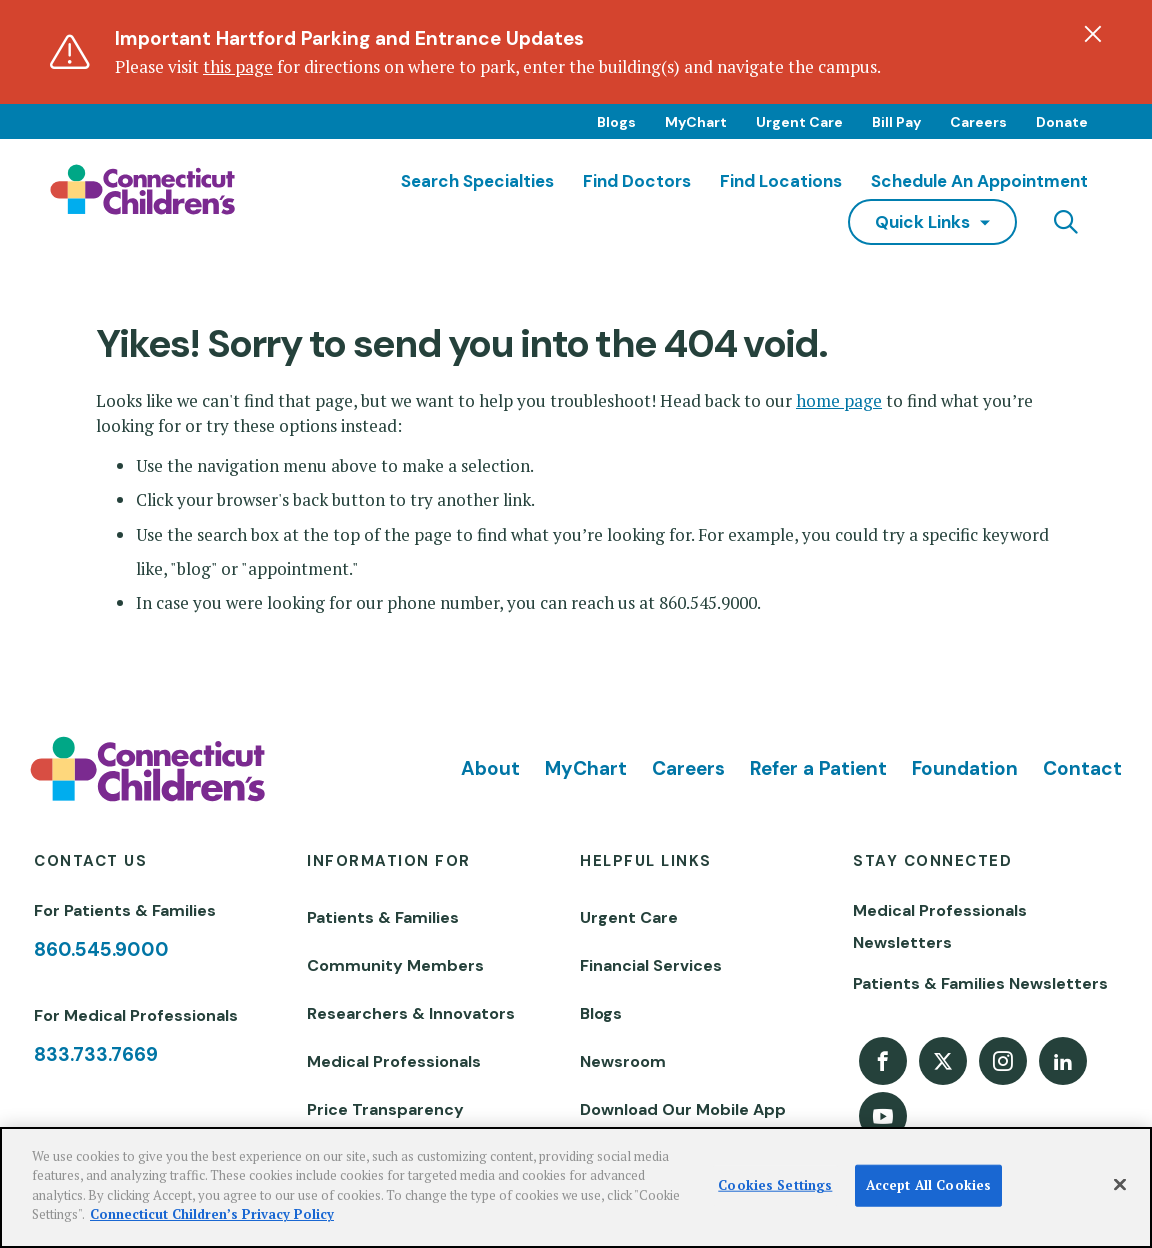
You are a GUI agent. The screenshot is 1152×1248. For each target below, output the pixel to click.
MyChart (696, 122)
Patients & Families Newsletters (980, 983)
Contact (1082, 768)
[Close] (1120, 1185)
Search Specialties (477, 181)
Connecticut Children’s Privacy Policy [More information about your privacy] (212, 1214)
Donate (1062, 122)
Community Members (395, 965)
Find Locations (781, 181)
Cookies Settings (775, 1185)
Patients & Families (383, 917)
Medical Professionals (394, 1061)
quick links (922, 222)
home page (839, 400)
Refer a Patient (818, 768)
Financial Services (651, 965)
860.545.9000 (101, 949)
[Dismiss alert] (1093, 34)
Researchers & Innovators (411, 1013)
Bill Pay (896, 122)
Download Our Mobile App (683, 1109)
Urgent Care (799, 122)
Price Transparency (385, 1109)
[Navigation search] (1066, 222)
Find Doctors (637, 181)
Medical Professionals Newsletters (940, 926)
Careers (978, 122)
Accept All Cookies (928, 1185)
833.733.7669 (96, 1054)
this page (238, 66)
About (490, 768)
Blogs (616, 122)
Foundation (965, 768)
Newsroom (623, 1061)
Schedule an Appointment (979, 181)
